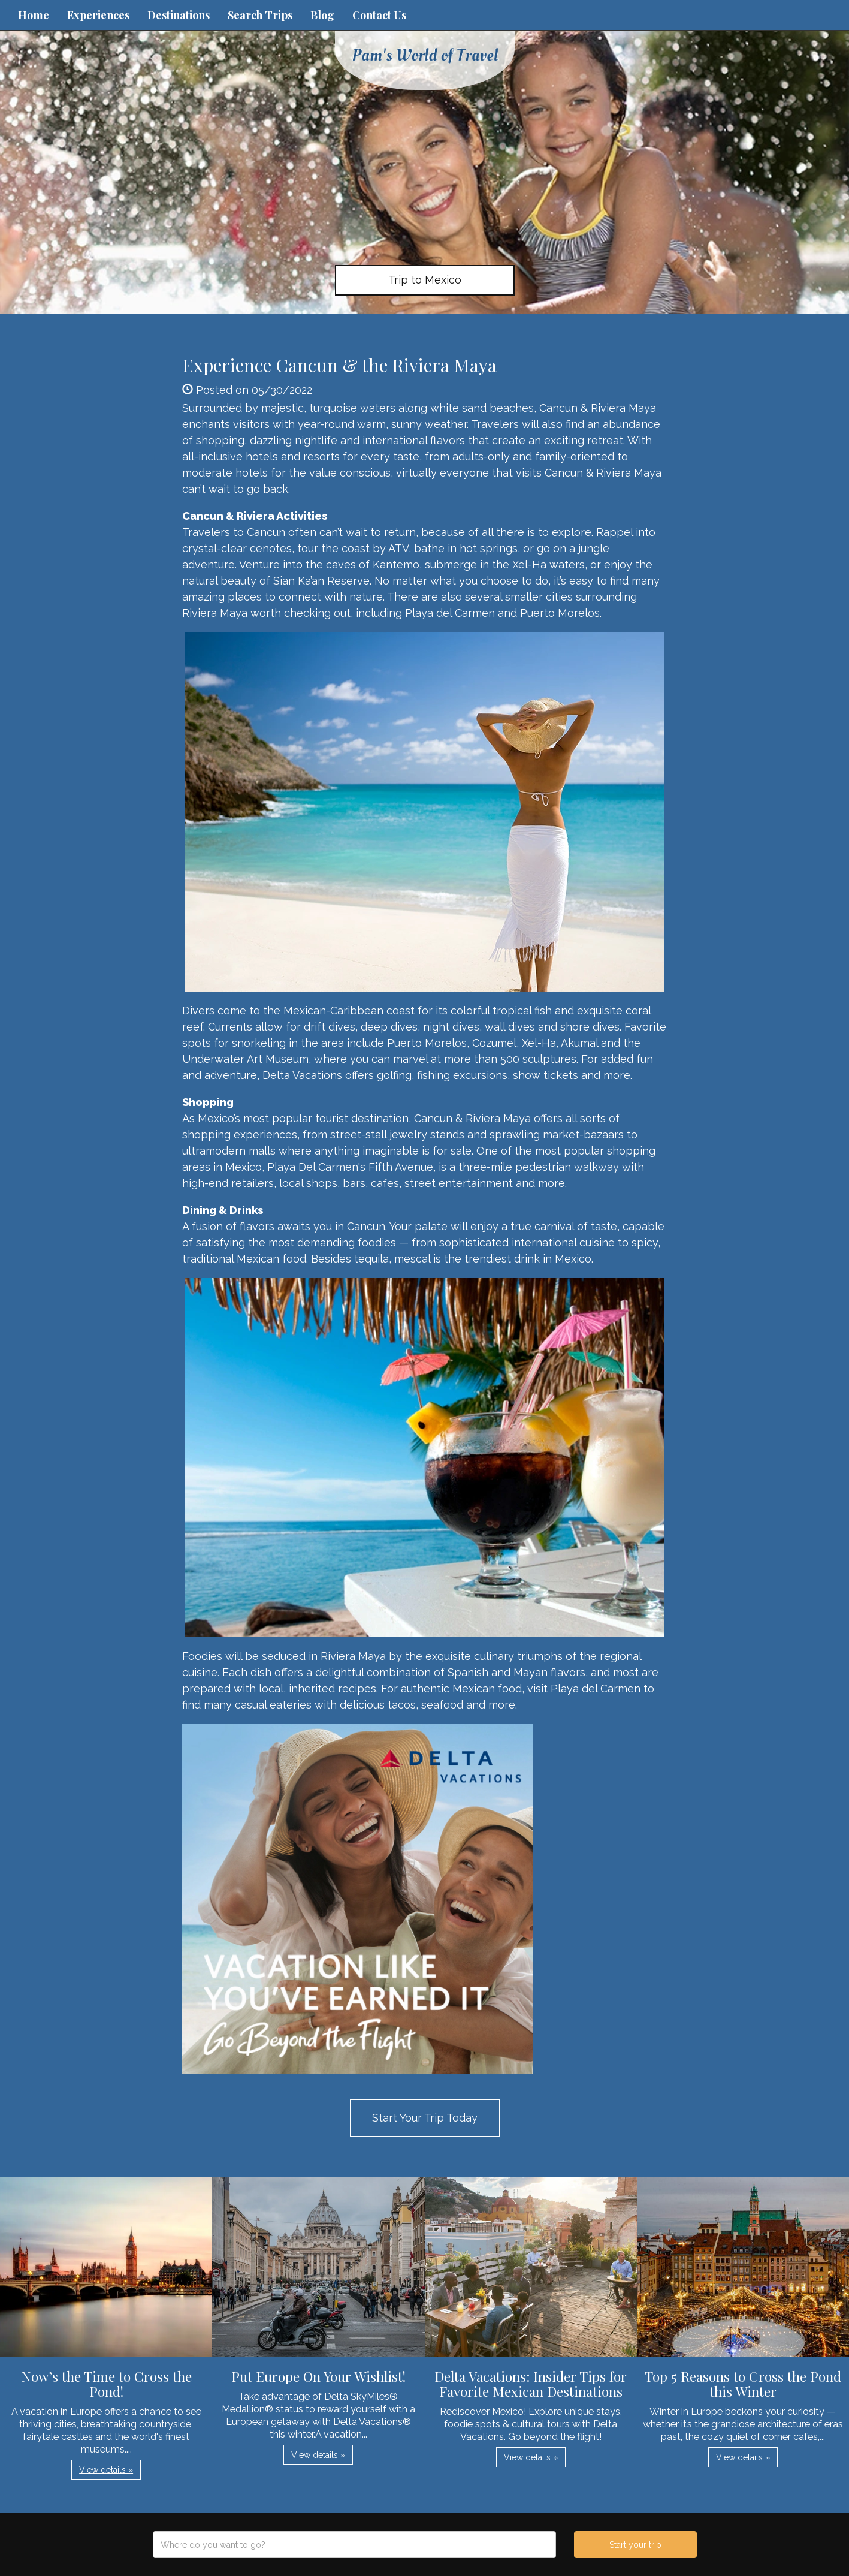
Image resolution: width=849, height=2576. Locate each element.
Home (33, 15)
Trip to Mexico (424, 279)
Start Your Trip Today (425, 2117)
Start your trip (635, 2545)
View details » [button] (106, 2470)
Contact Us (379, 15)
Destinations (178, 15)
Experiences (98, 15)
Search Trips (260, 15)
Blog (322, 15)
